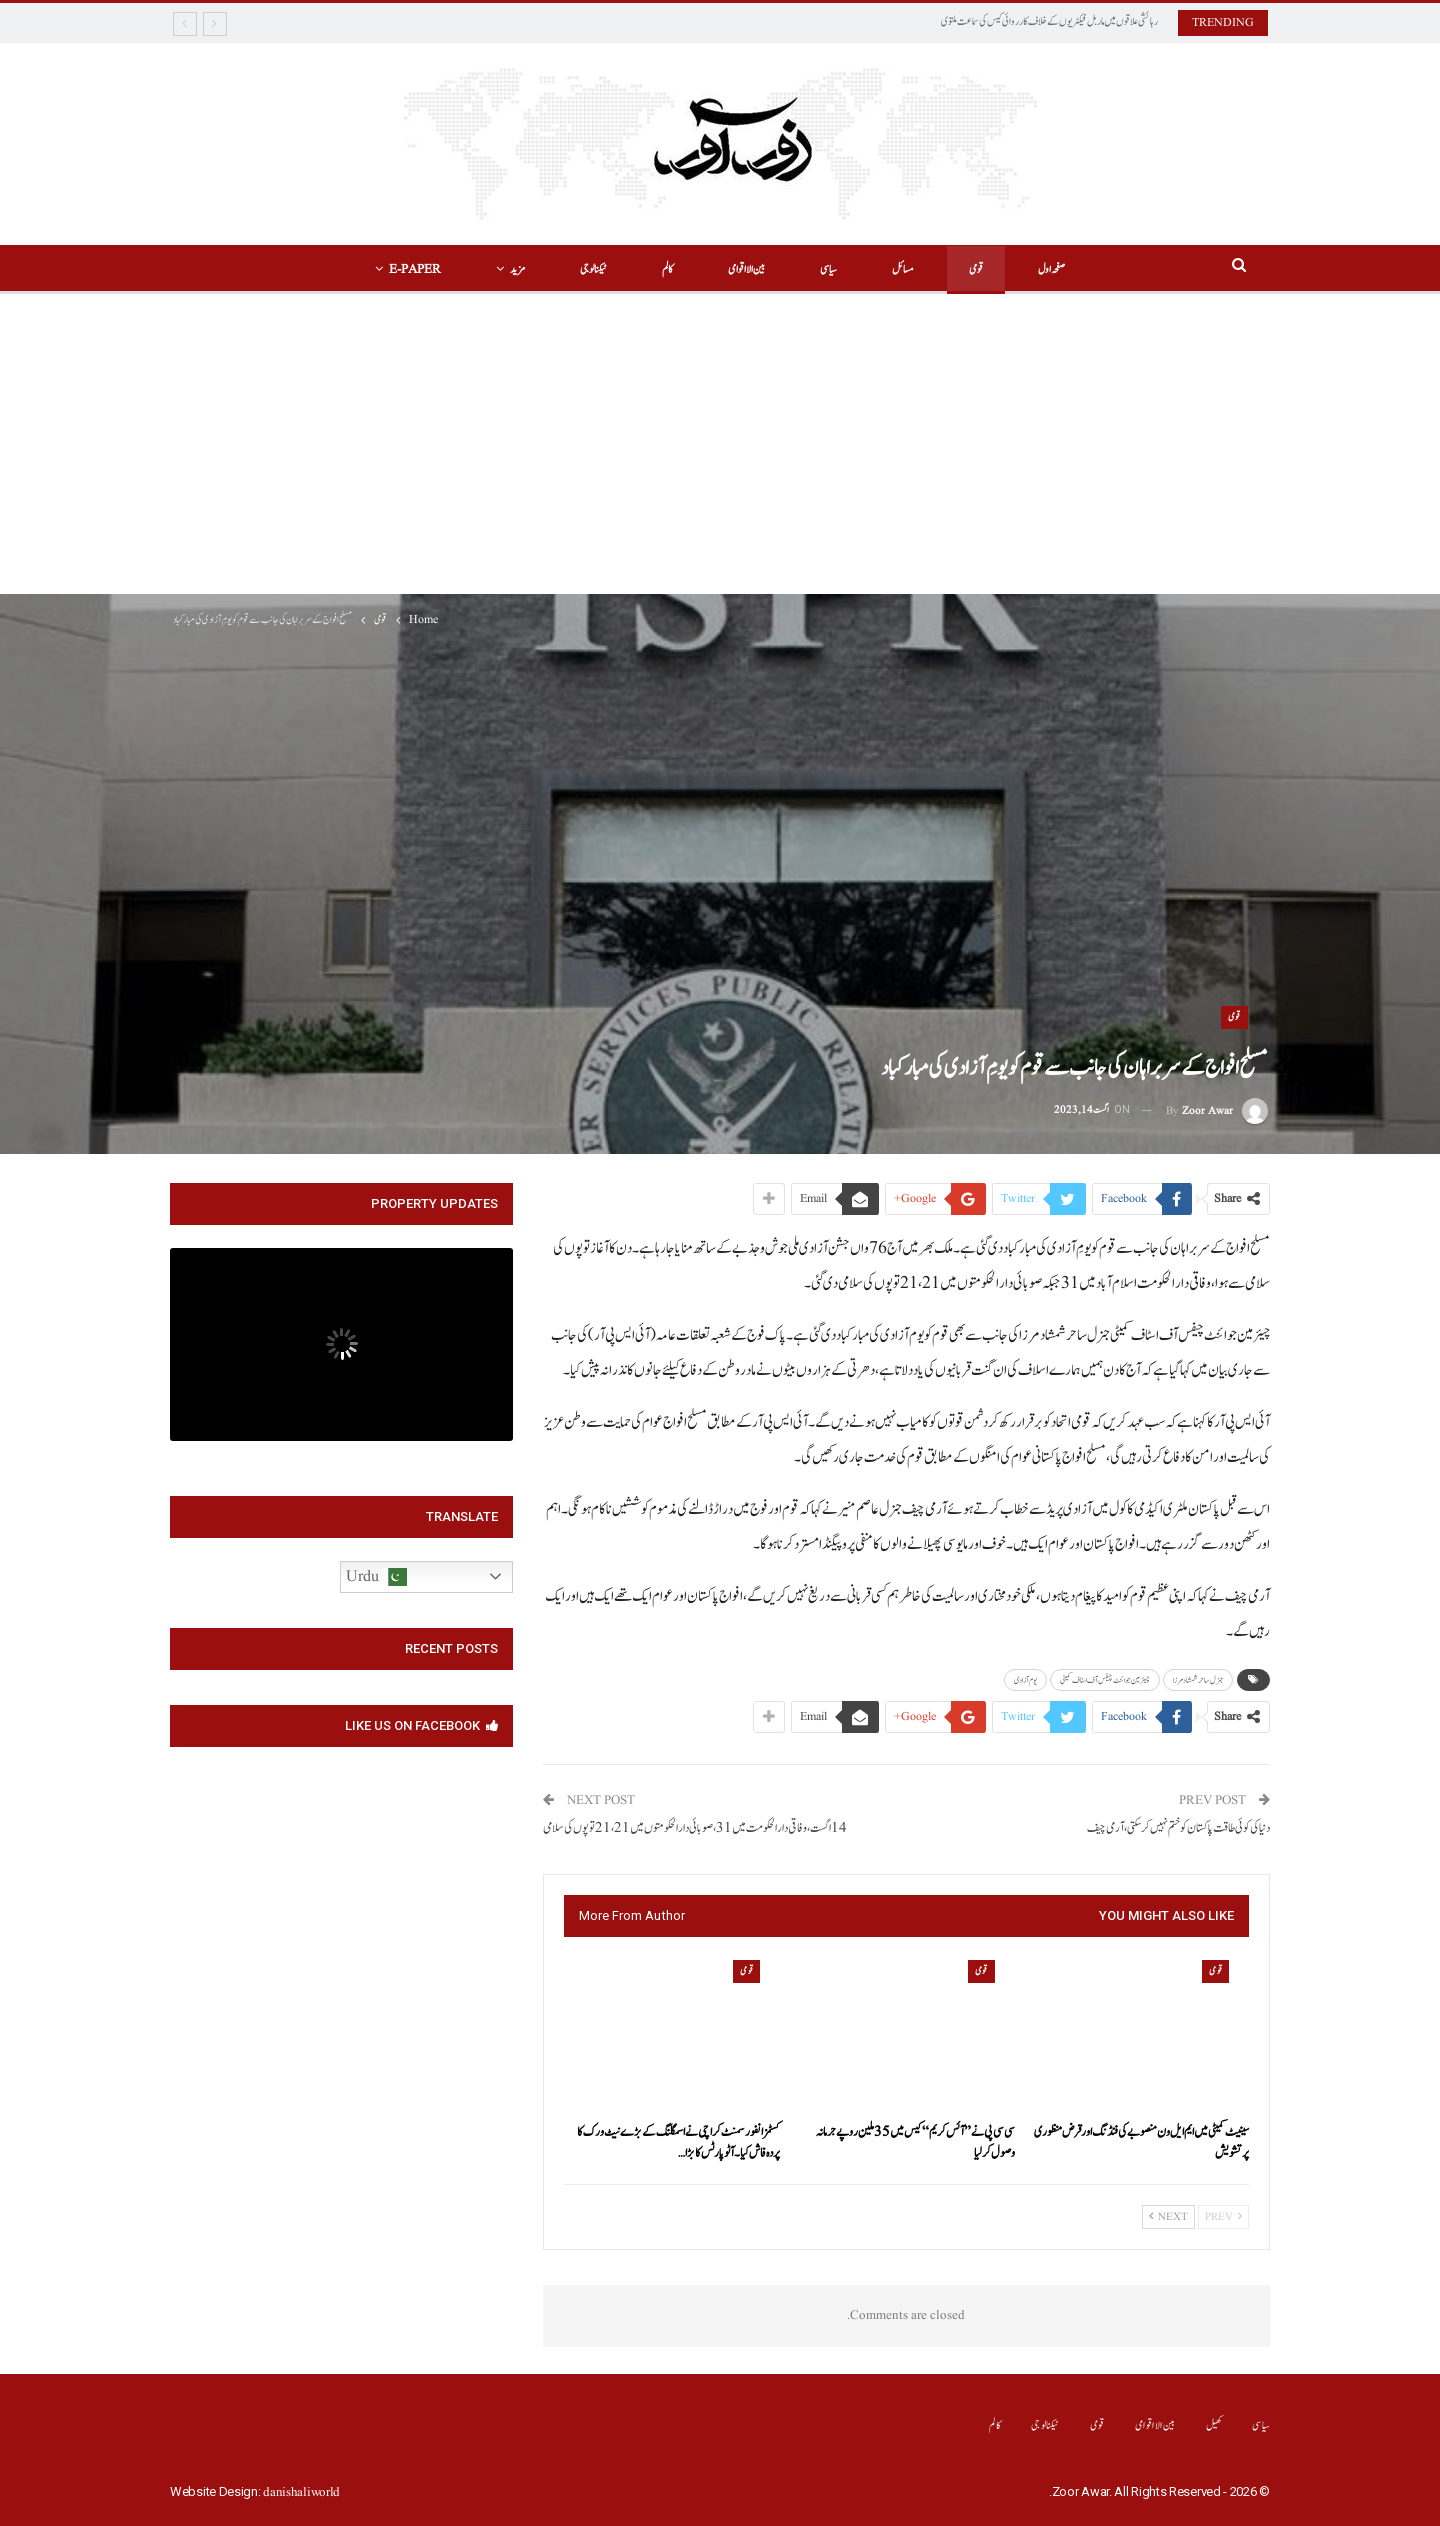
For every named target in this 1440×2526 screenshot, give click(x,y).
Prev (1223, 2217)
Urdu (376, 1577)
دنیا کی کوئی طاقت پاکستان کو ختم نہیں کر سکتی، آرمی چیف (1178, 1828)
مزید (517, 269)
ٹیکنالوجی (593, 269)
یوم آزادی (1025, 1680)
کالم (667, 269)
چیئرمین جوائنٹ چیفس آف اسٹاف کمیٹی (1105, 1680)
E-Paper (415, 269)
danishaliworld (301, 2492)
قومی (976, 269)
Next (1168, 2217)
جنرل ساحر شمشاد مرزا (1198, 1680)
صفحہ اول (1051, 269)
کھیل (1214, 2425)
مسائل (903, 269)
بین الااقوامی (746, 269)
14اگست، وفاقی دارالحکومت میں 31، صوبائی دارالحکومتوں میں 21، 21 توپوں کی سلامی (695, 1828)
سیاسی (828, 269)
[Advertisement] (720, 444)
